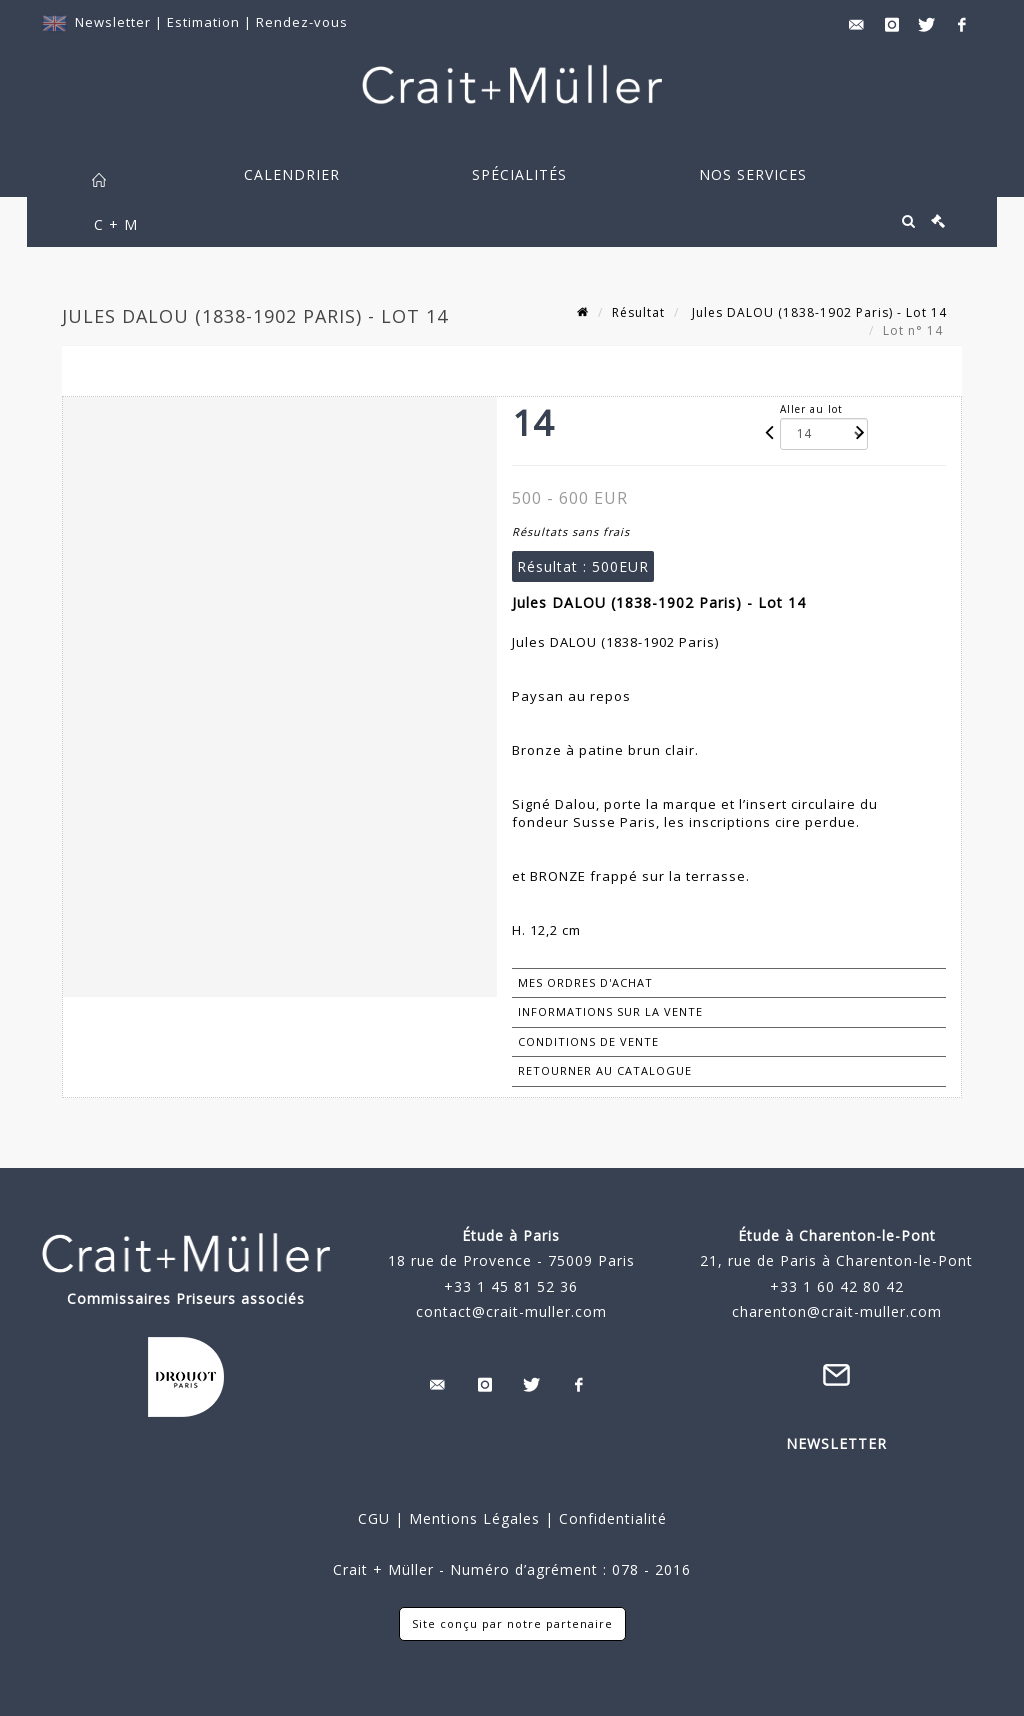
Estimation (205, 22)
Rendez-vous (302, 22)
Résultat (638, 312)
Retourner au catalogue (605, 1070)
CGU (374, 1518)
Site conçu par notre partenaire (512, 1623)
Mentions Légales (474, 1518)
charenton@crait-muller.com (837, 1311)
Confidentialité (610, 1518)
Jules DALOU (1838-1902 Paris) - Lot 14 (817, 312)
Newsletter (113, 22)
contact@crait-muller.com (511, 1311)
